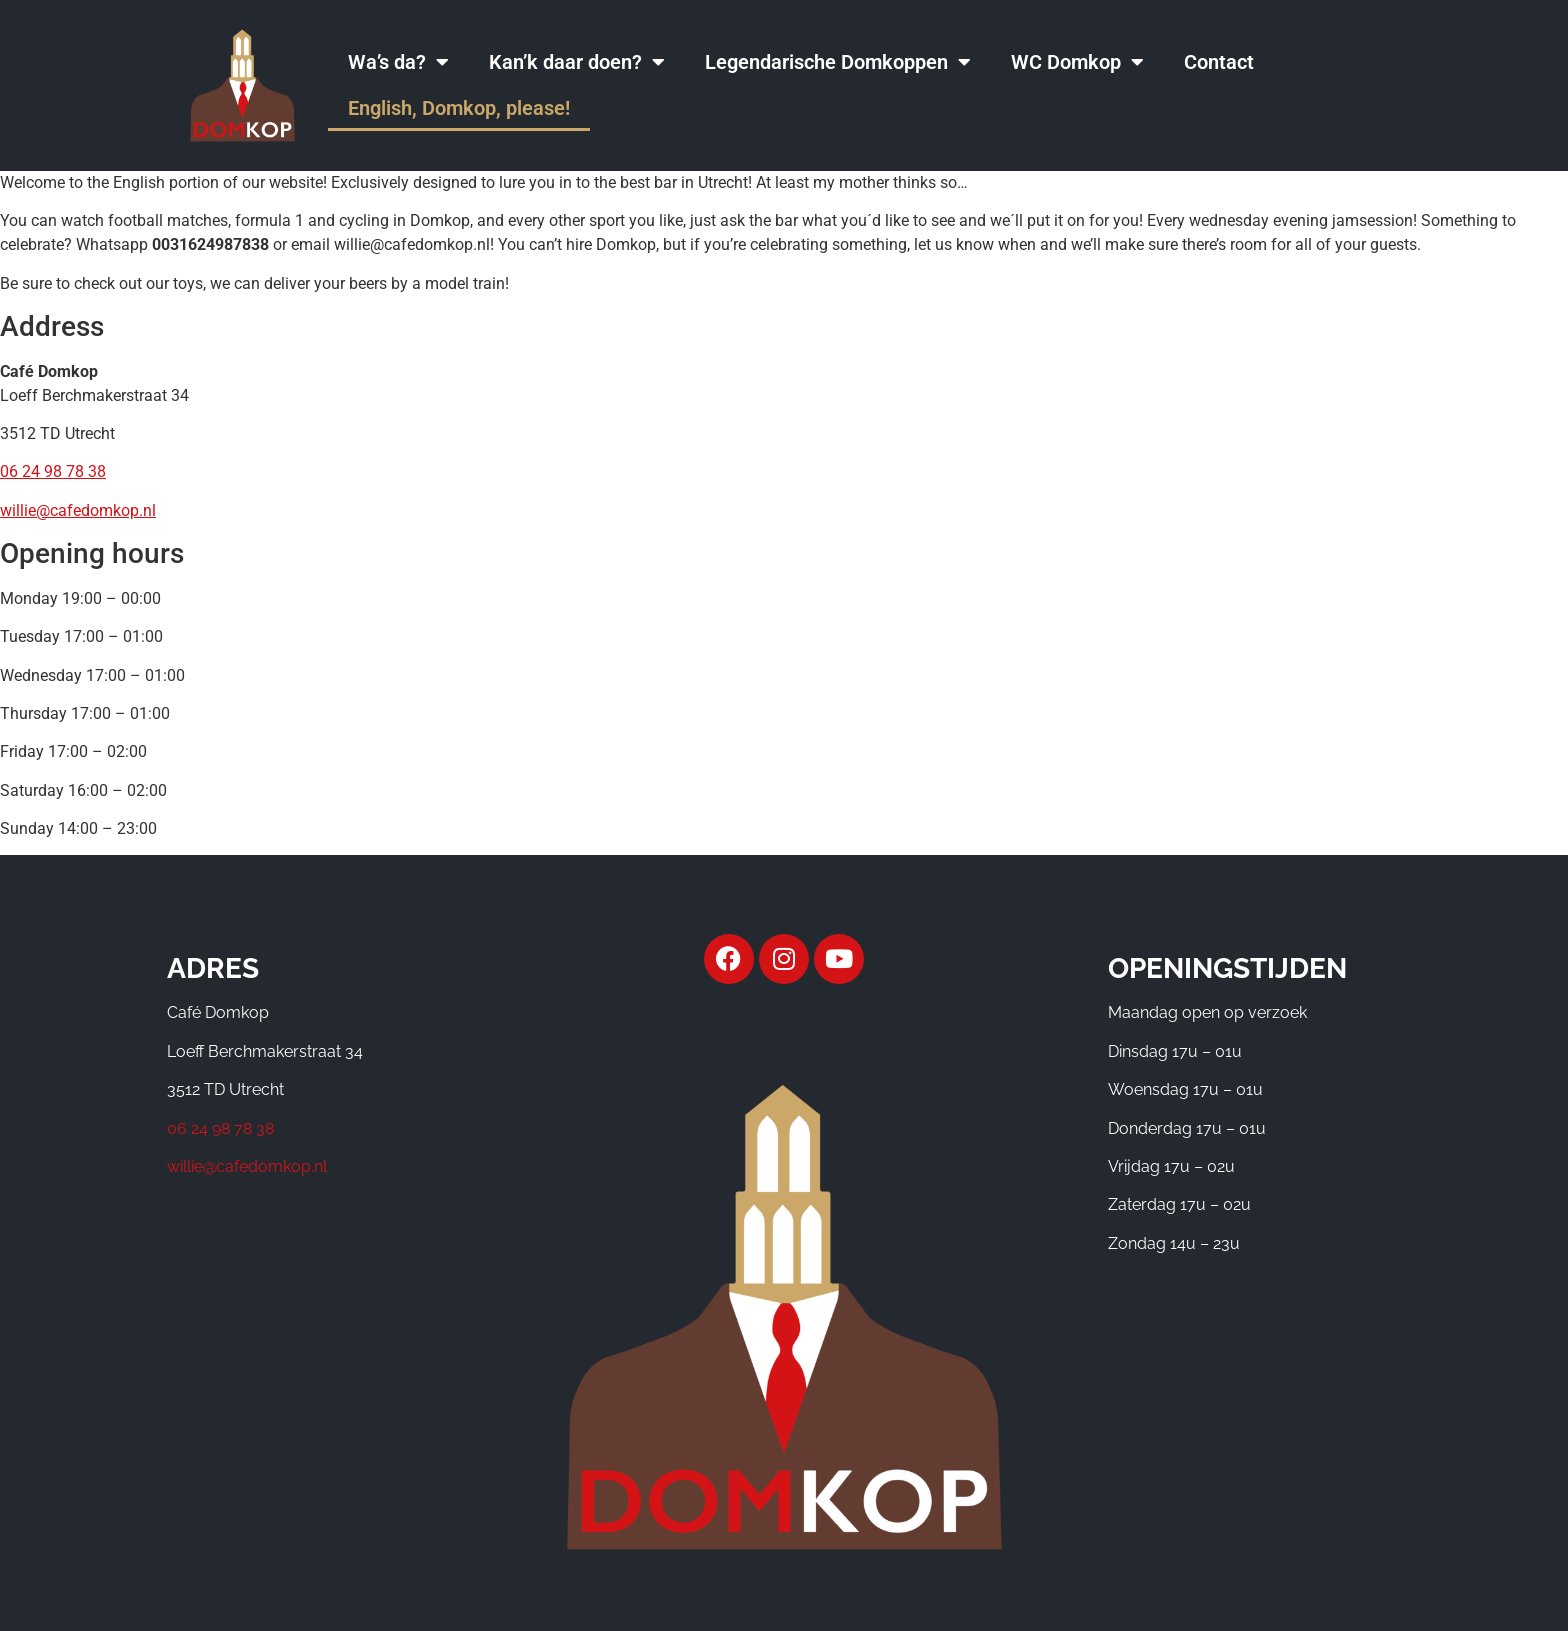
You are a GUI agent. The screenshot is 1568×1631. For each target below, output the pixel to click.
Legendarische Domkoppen (838, 62)
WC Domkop (1077, 62)
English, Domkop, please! (459, 108)
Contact (1219, 62)
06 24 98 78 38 (53, 471)
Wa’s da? (398, 62)
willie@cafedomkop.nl (78, 510)
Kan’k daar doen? (577, 62)
